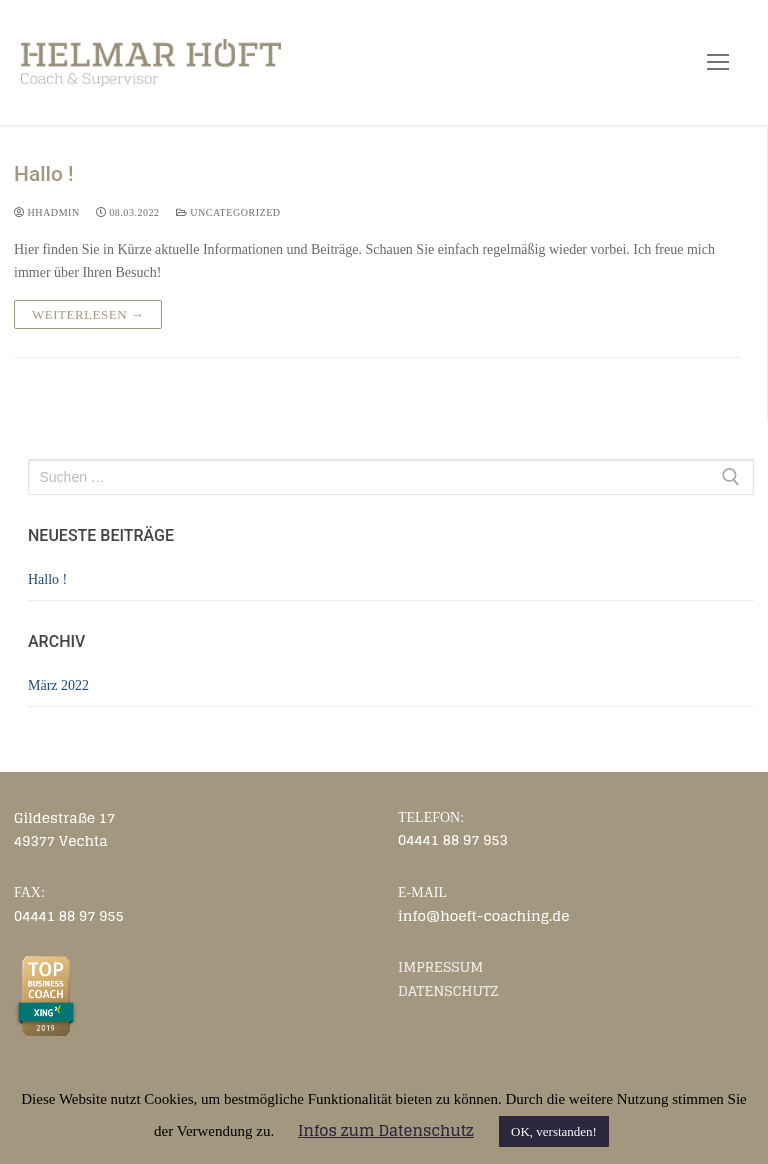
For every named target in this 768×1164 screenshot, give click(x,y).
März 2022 (58, 685)
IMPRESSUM (440, 966)
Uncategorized (228, 212)
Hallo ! (44, 174)
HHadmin (47, 212)
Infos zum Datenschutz (386, 1130)
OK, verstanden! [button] (554, 1131)
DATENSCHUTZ (448, 990)
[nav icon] (718, 62)
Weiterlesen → (88, 314)
